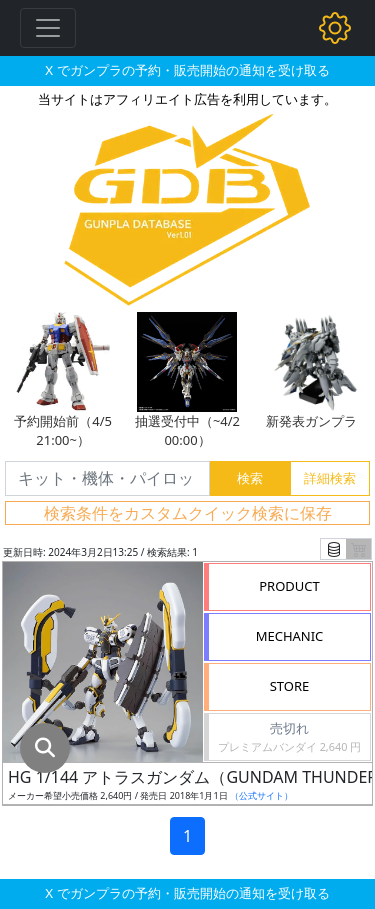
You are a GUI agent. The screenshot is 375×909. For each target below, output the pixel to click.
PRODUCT (289, 586)
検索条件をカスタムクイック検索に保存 (188, 513)
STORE (290, 686)
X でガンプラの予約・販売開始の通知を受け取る (187, 70)
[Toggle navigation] (48, 28)
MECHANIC (290, 636)
